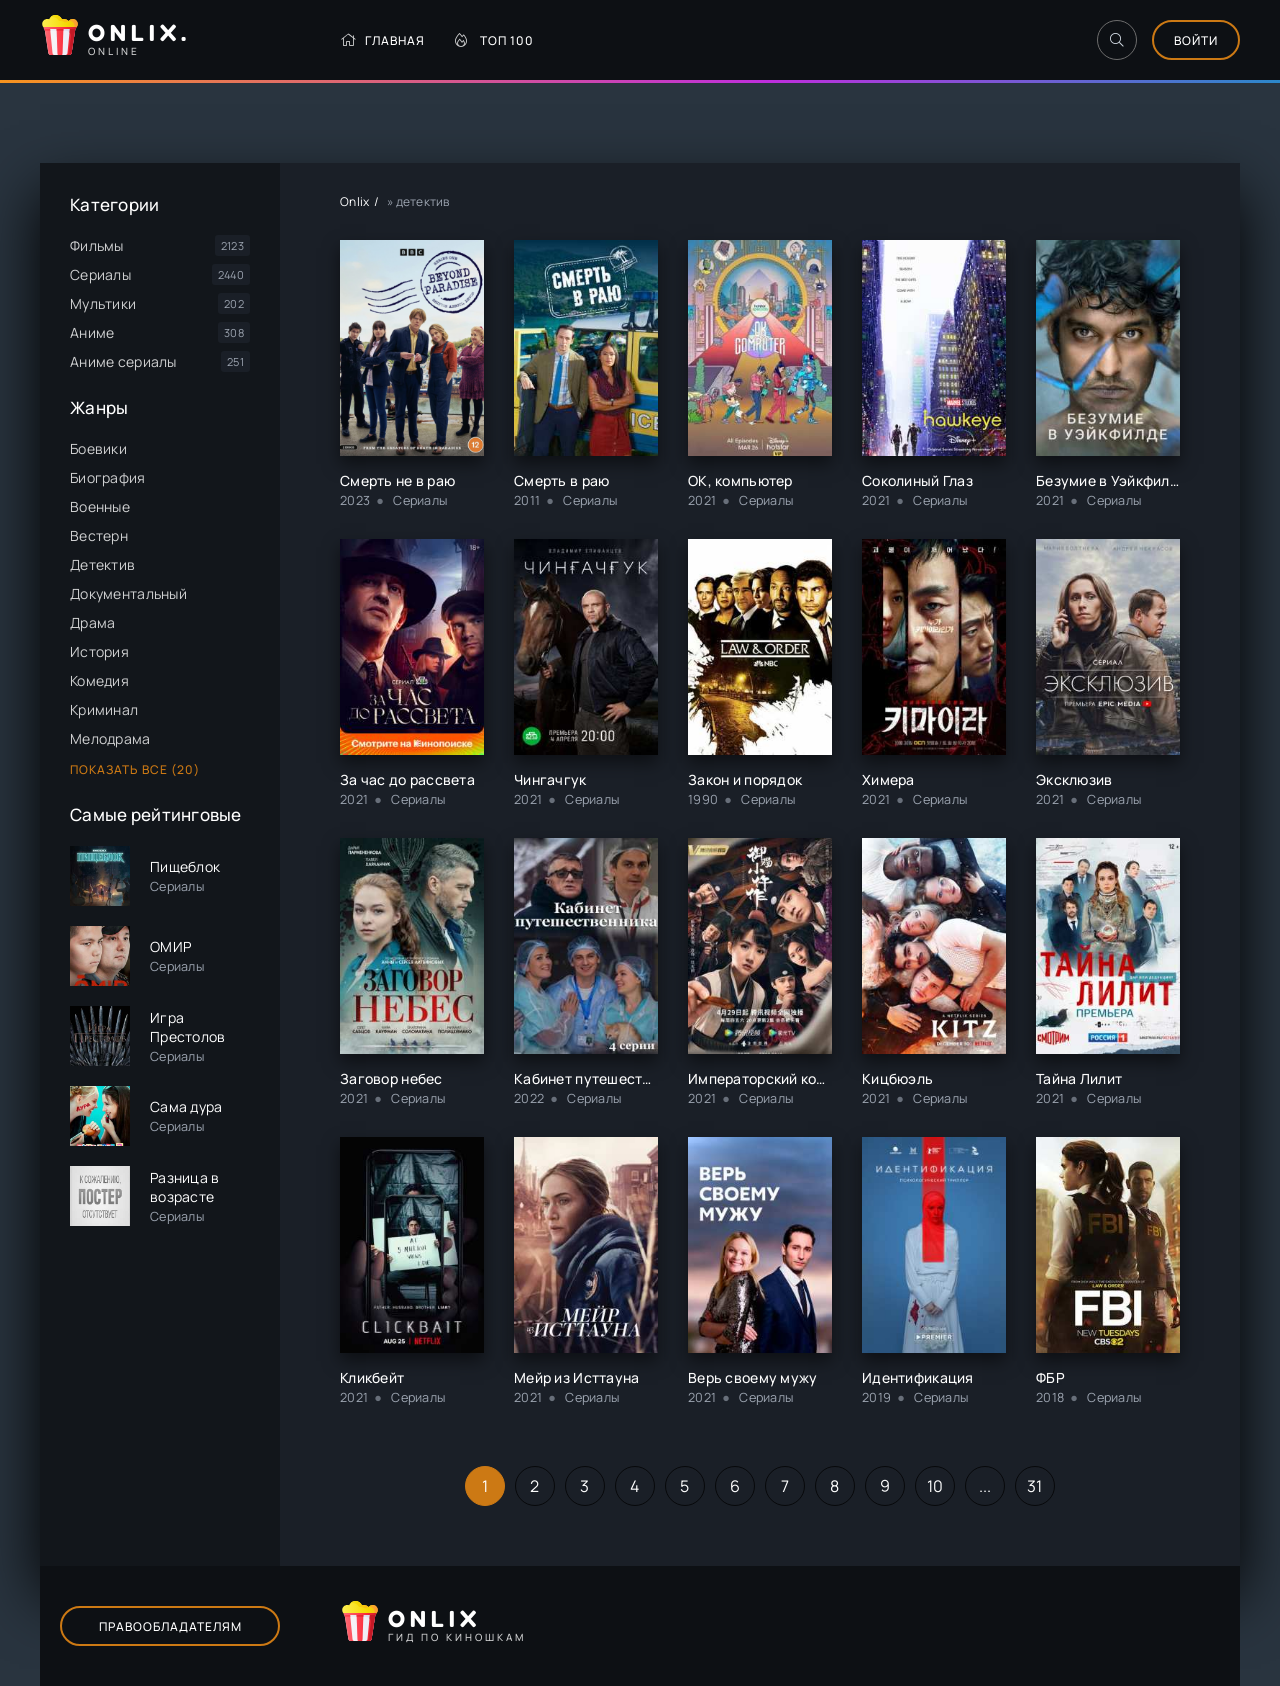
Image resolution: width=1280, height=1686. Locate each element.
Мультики (103, 303)
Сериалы (100, 274)
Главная (382, 40)
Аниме (92, 332)
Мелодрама (110, 738)
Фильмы (97, 245)
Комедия (99, 680)
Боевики (98, 448)
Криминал (104, 709)
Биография (108, 477)
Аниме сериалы (123, 361)
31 (1035, 1486)
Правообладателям (170, 1626)
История (99, 651)
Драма (92, 622)
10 (935, 1486)
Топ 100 (494, 40)
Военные (100, 506)
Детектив (102, 564)
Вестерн (99, 535)
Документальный (128, 593)
